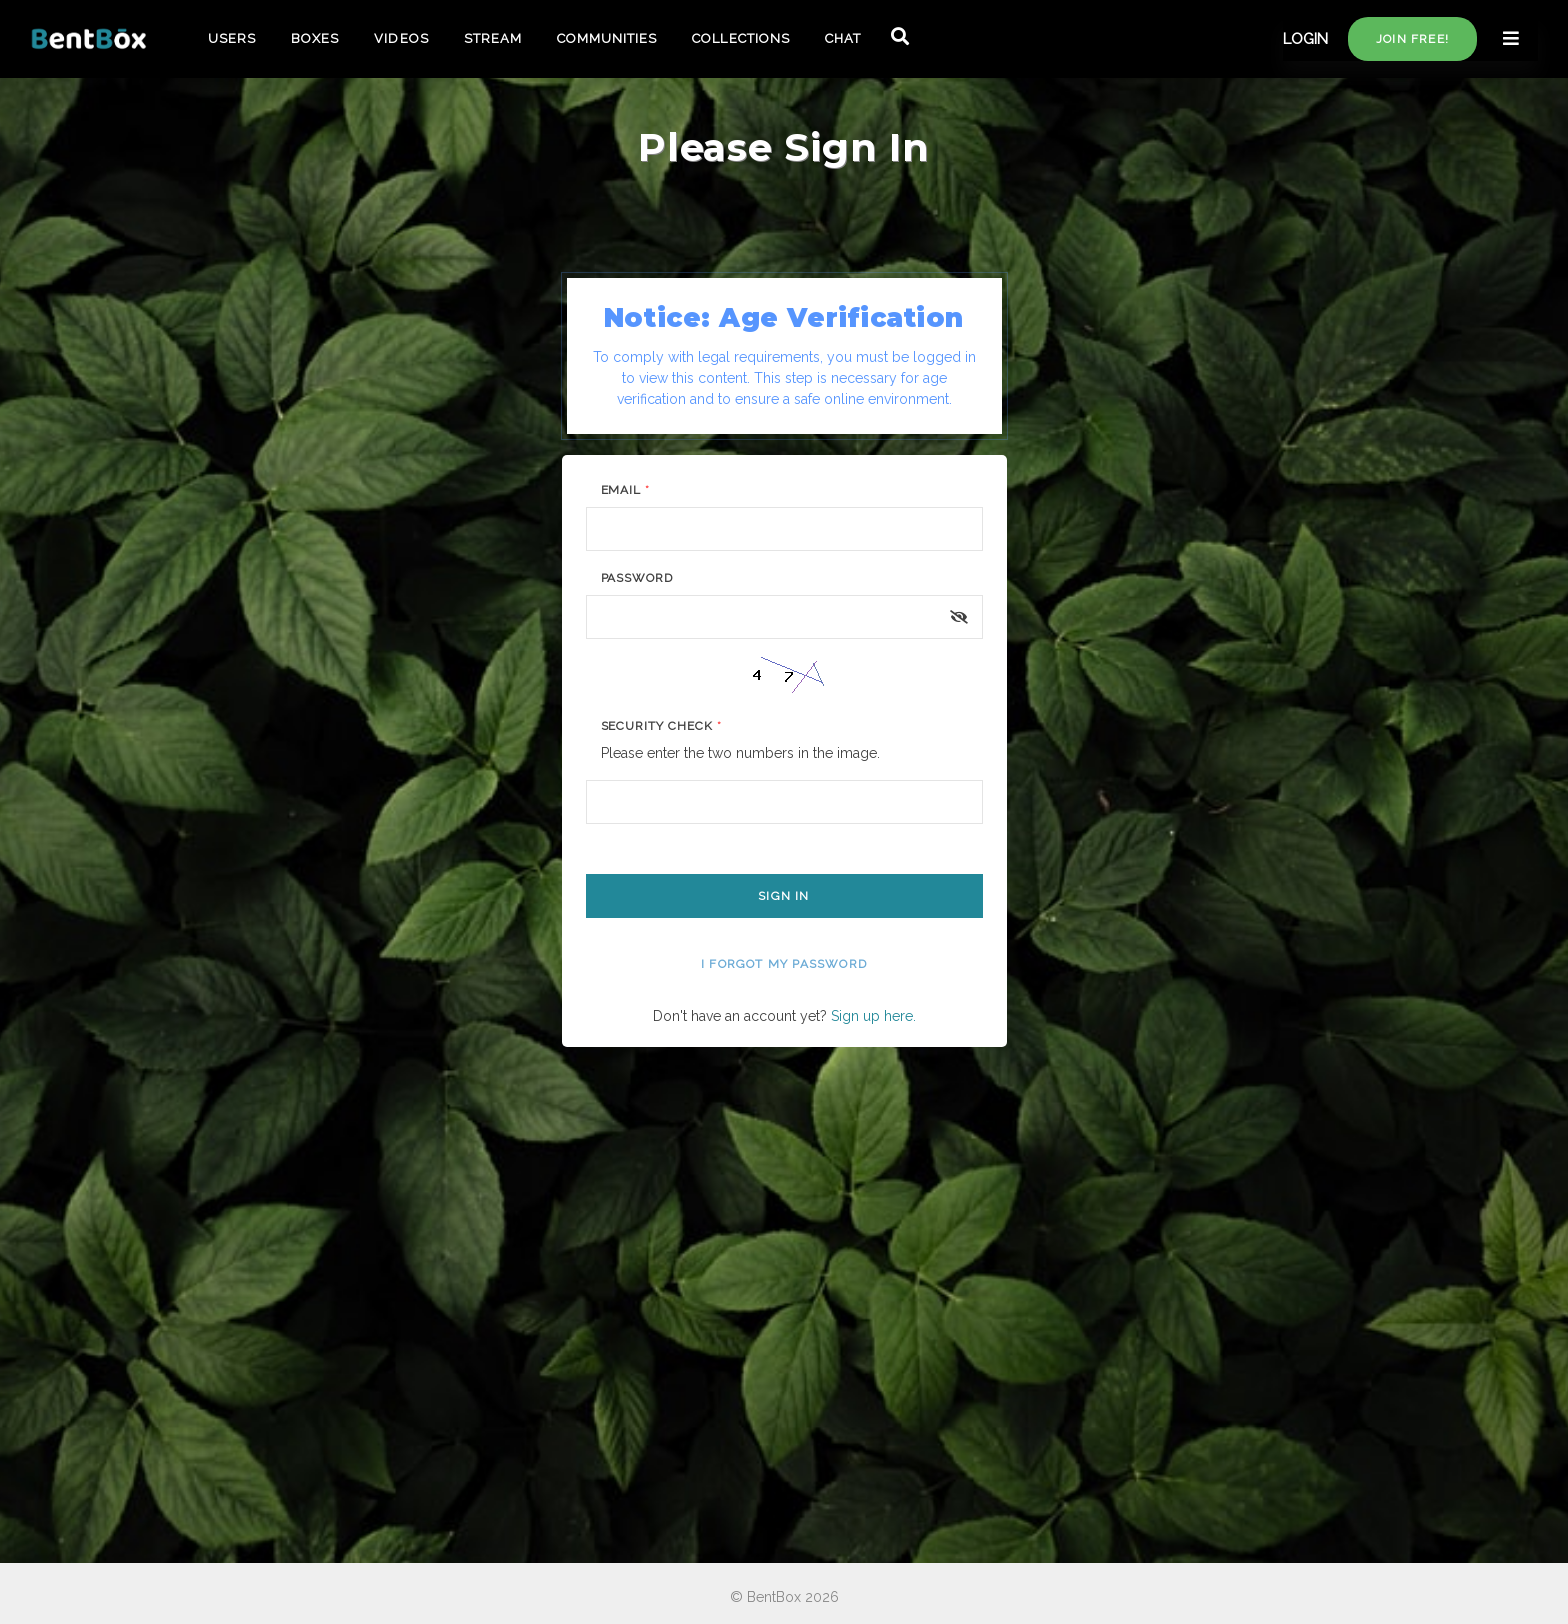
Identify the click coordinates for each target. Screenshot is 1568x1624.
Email (626, 490)
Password (637, 578)
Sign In (783, 896)
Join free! (1412, 39)
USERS (232, 38)
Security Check (661, 726)
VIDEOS (401, 38)
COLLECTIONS (740, 38)
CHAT (843, 38)
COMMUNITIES (607, 38)
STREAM (493, 38)
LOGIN (1305, 39)
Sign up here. (873, 1016)
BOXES (315, 38)
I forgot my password (784, 964)
